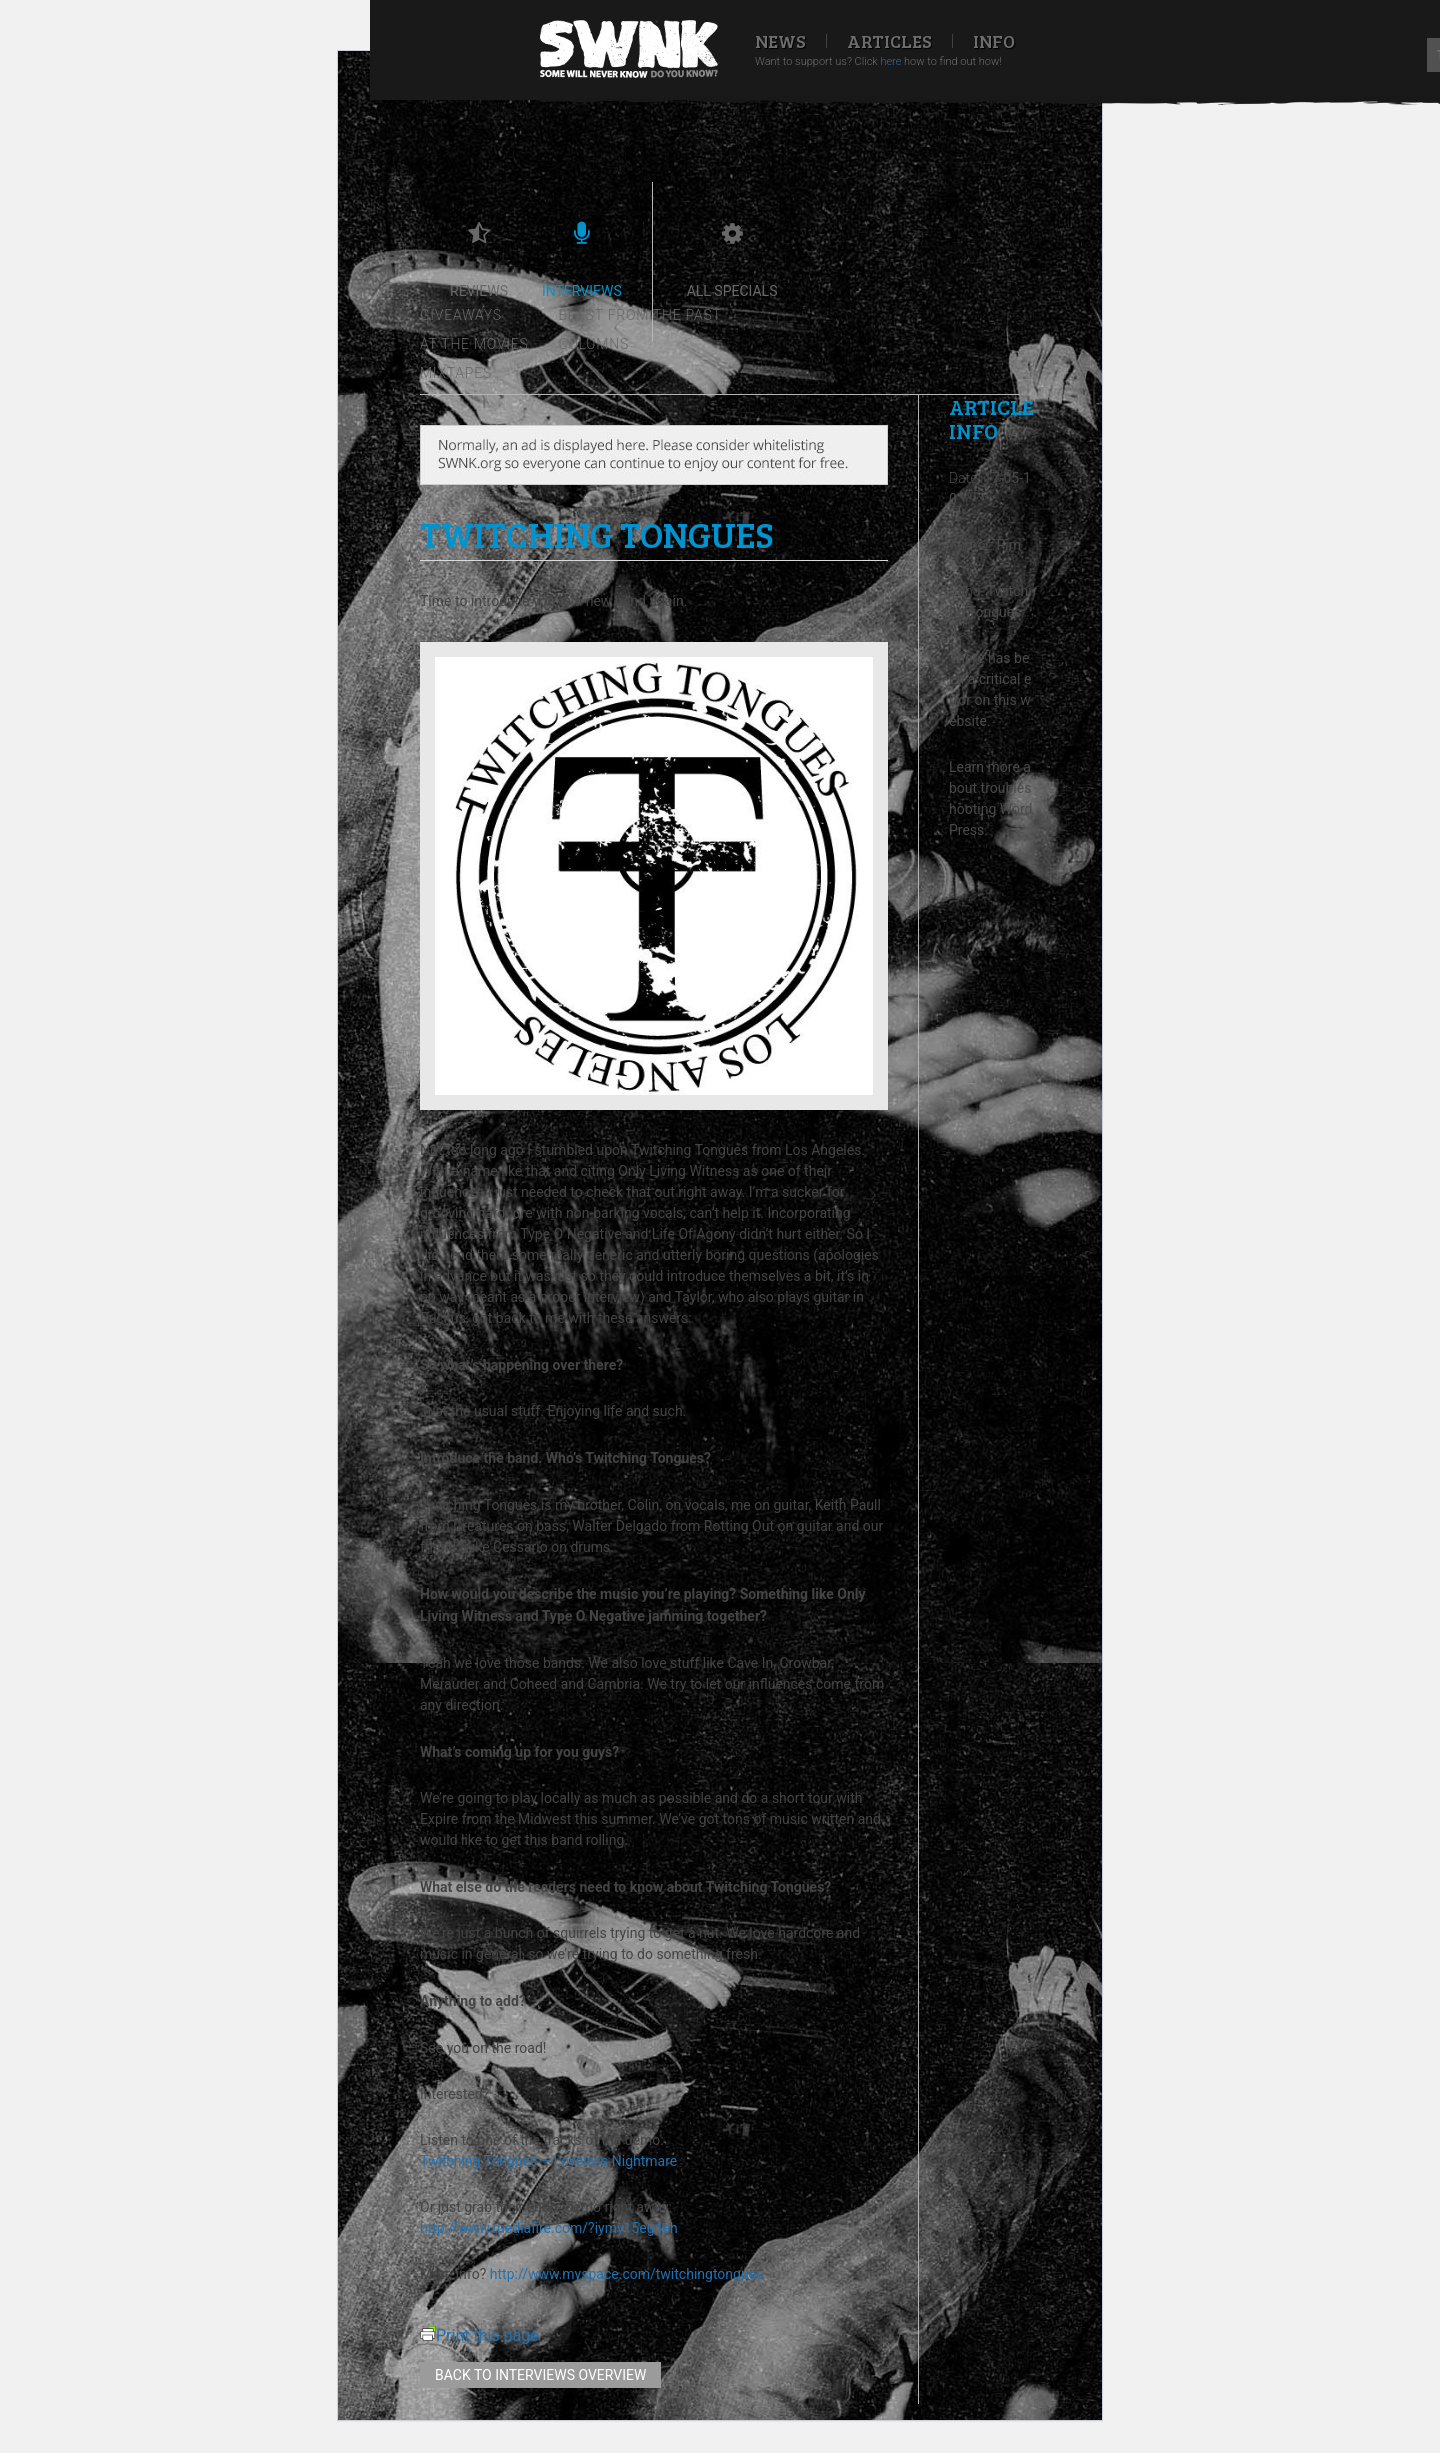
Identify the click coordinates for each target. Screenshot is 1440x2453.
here (890, 61)
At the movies (474, 344)
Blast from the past (640, 315)
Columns (594, 344)
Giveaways (461, 315)
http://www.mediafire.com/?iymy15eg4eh (549, 2228)
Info (994, 41)
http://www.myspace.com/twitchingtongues (626, 2274)
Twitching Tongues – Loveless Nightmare (548, 2161)
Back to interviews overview (540, 2375)
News (780, 41)
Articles (889, 41)
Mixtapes (456, 373)
